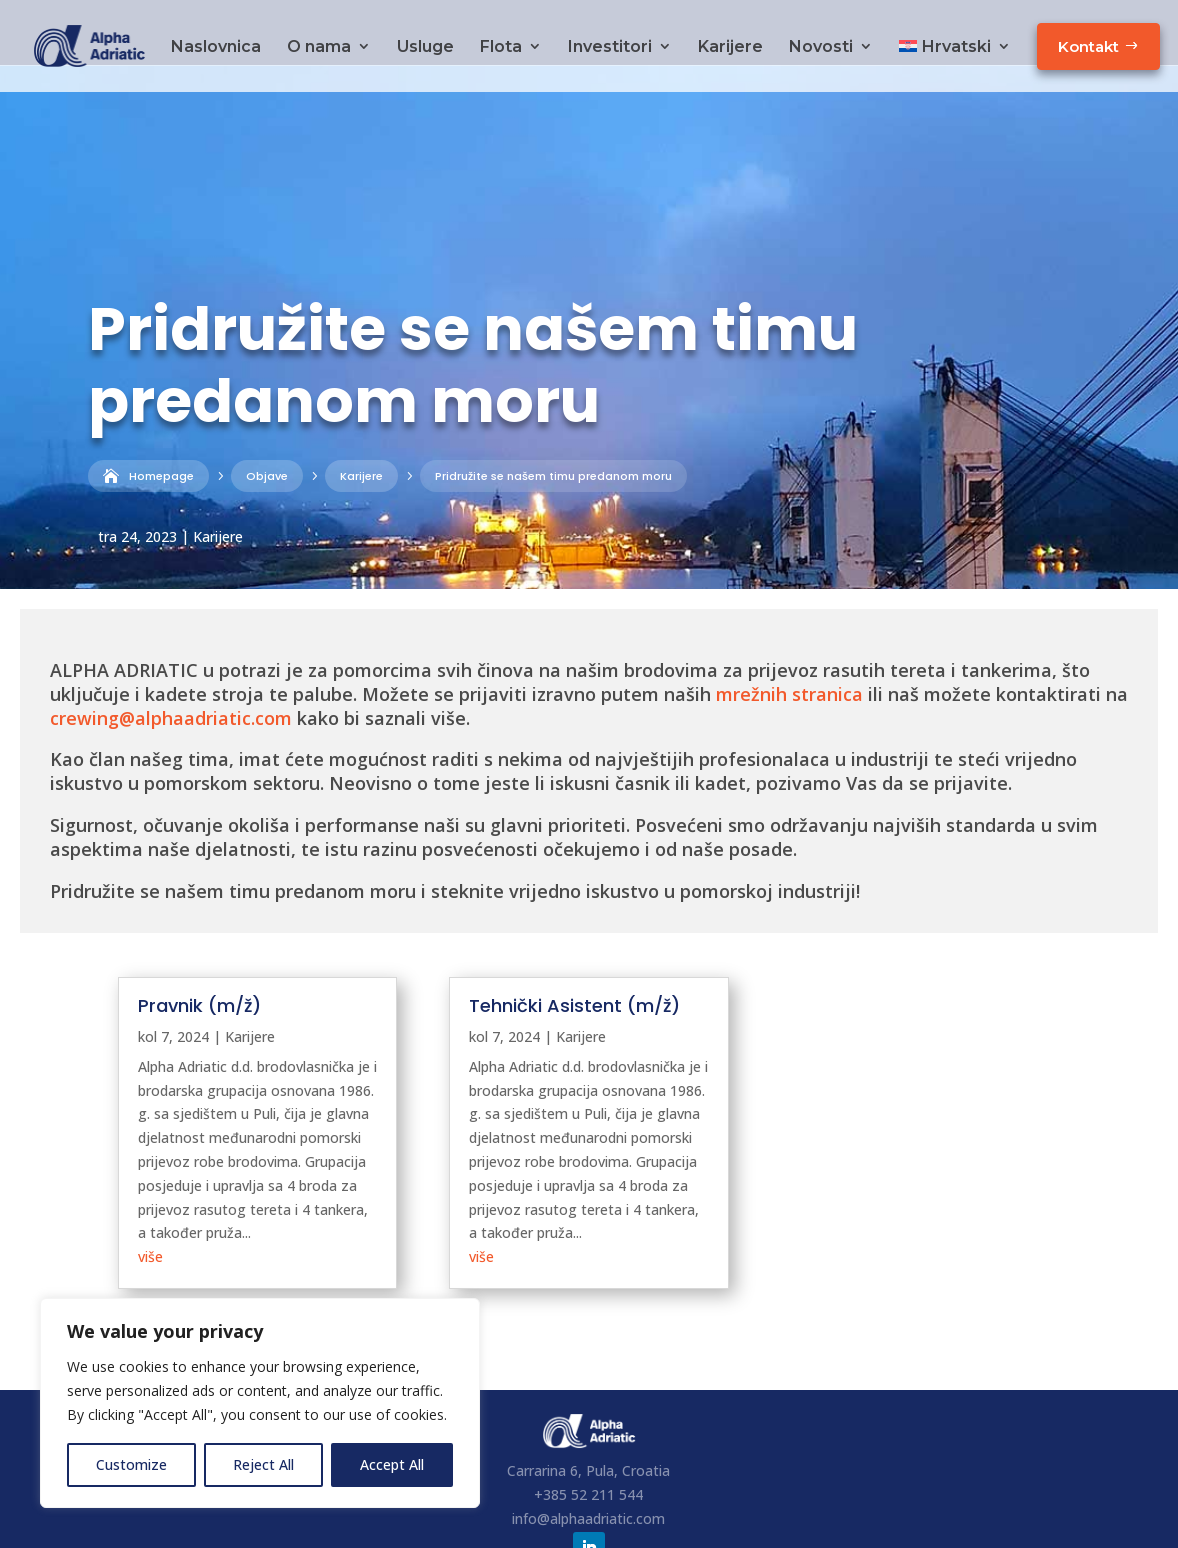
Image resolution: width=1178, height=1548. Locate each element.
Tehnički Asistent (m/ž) (574, 940)
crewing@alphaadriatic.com (171, 653)
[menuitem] (955, 60)
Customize (131, 1464)
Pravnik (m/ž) (199, 940)
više (150, 1191)
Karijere (218, 471)
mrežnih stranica (789, 629)
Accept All (392, 1464)
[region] (260, 1403)
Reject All (263, 1464)
